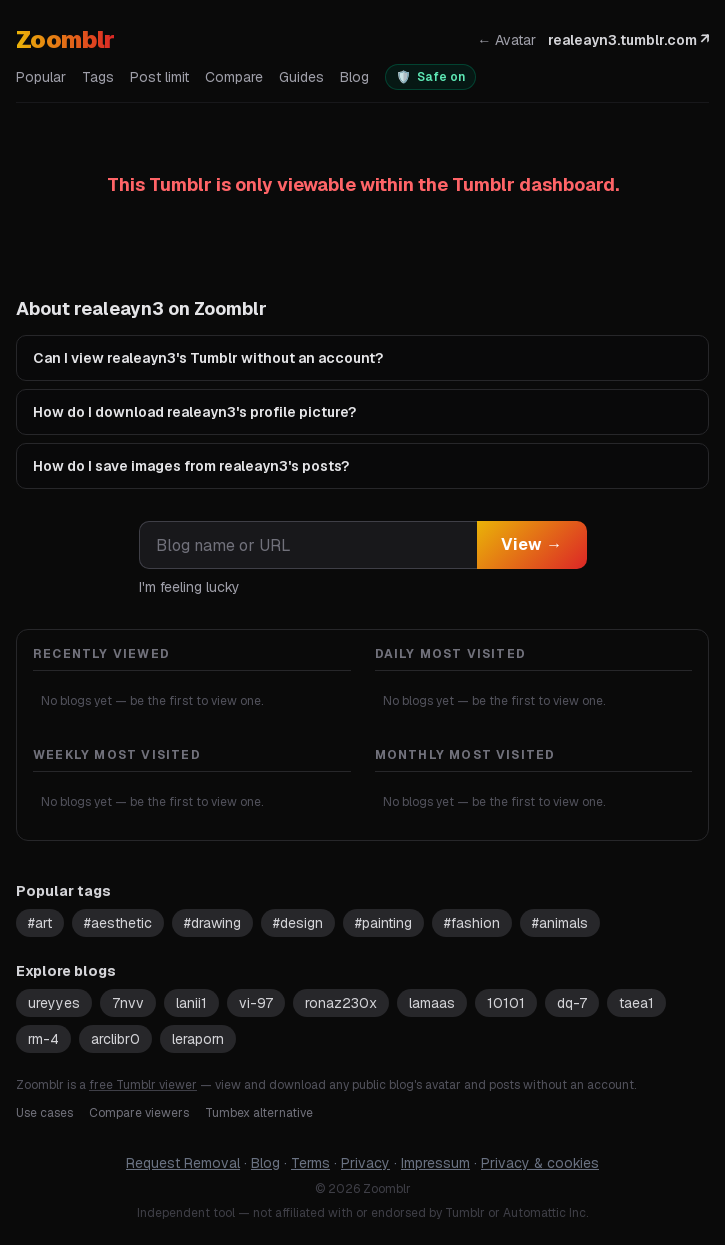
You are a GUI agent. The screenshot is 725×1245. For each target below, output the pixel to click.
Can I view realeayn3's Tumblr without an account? (208, 358)
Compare (234, 77)
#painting (383, 923)
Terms (310, 1163)
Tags (98, 77)
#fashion (472, 923)
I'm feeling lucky (189, 587)
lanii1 (191, 1003)
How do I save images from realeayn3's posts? (191, 466)
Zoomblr (65, 39)
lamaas (432, 1003)
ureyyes (54, 1003)
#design (298, 923)
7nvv (128, 1003)
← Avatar (506, 40)
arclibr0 (115, 1039)
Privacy (365, 1163)
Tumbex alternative (259, 1113)
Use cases (44, 1113)
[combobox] (308, 545)
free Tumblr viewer (143, 1085)
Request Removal (183, 1163)
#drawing (212, 923)
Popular (41, 77)
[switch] (430, 77)
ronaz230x (341, 1003)
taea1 (636, 1003)
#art (40, 923)
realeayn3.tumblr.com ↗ (628, 40)
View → (532, 544)
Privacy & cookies (540, 1163)
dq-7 (572, 1003)
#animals (560, 923)
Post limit (159, 77)
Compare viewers (139, 1113)
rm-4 (43, 1039)
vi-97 (256, 1003)
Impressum (435, 1163)
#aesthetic (118, 923)
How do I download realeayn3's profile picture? (194, 412)
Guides (301, 77)
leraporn (198, 1039)
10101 (506, 1003)
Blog (354, 77)
